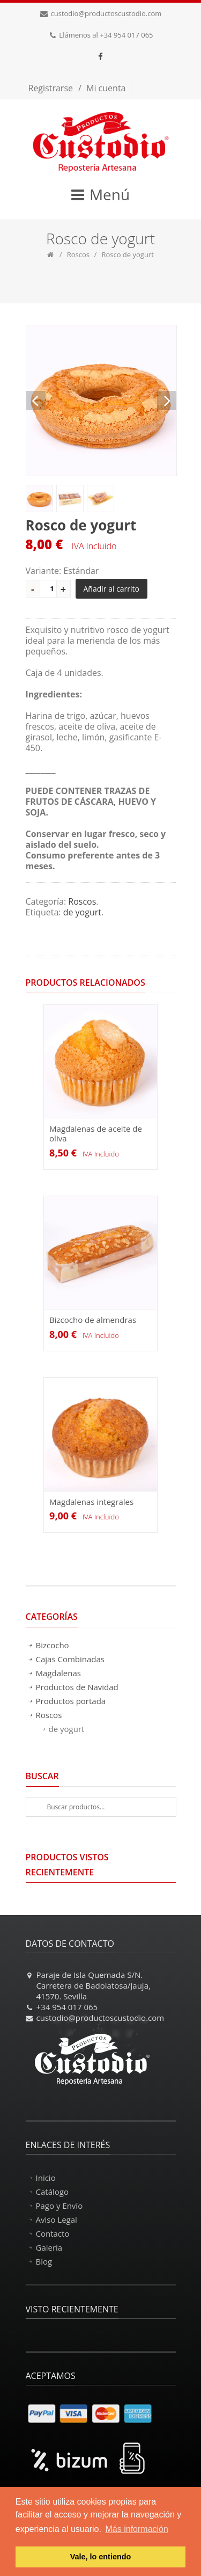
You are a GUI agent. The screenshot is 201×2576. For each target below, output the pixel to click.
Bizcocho (52, 1645)
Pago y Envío (59, 2205)
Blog (44, 2261)
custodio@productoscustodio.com (106, 13)
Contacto (53, 2233)
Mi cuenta (105, 88)
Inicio (46, 2177)
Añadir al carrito (112, 589)
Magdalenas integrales (91, 1501)
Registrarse (50, 88)
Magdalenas (58, 1673)
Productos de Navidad (77, 1687)
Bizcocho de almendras (92, 1319)
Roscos (78, 254)
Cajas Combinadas (70, 1659)
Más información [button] (137, 2529)
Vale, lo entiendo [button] (100, 2556)
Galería (49, 2247)
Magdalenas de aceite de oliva (95, 1133)
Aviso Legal (56, 2219)
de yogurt (82, 912)
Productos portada (71, 1700)
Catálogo (52, 2191)
